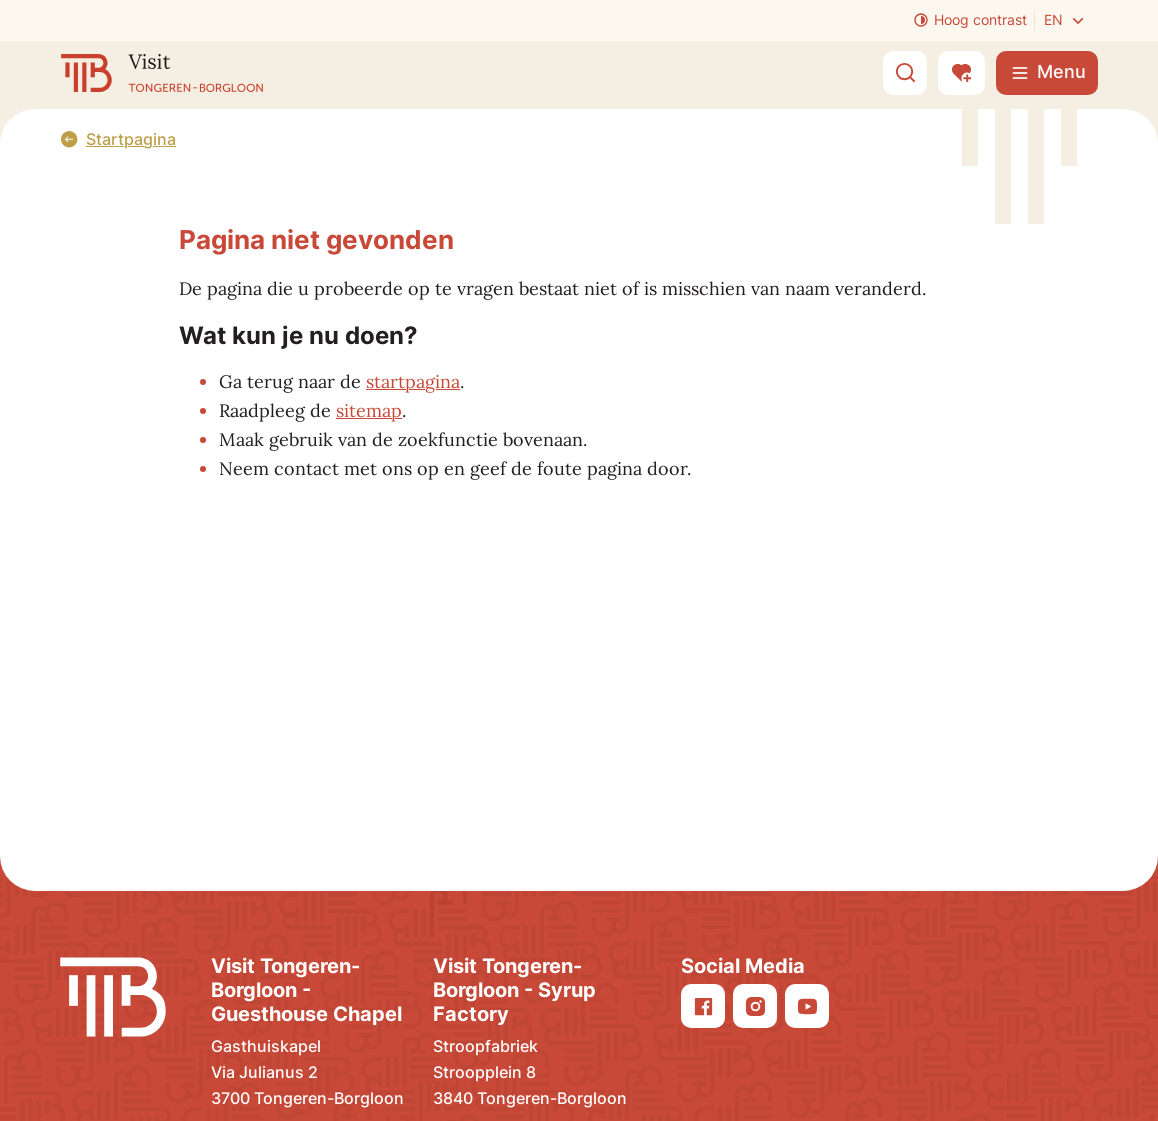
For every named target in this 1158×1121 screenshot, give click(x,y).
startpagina (413, 381)
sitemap (369, 410)
